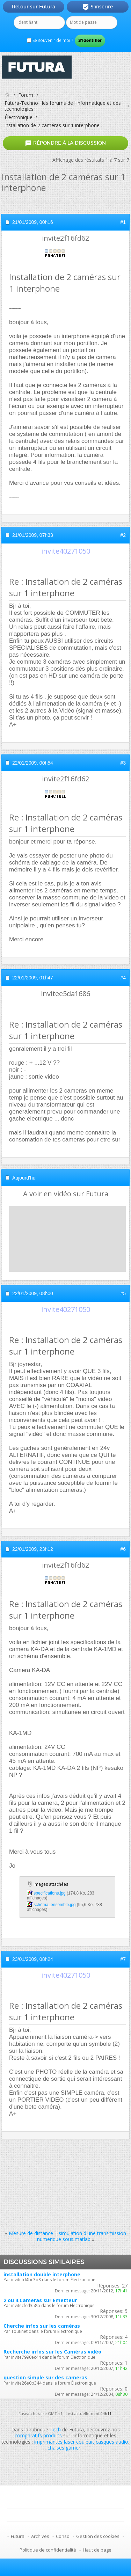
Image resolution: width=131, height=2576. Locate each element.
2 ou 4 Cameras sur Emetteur (40, 2300)
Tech (55, 2429)
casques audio (112, 2441)
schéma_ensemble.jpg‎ (54, 1904)
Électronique (18, 117)
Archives (40, 2536)
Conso (63, 2536)
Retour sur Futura (33, 6)
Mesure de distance (31, 2233)
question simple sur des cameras (45, 2377)
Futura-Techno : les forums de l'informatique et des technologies (63, 106)
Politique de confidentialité (48, 2550)
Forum (25, 95)
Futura (17, 2536)
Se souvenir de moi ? (50, 40)
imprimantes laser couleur (63, 2441)
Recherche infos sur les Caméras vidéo (52, 2351)
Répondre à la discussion (65, 143)
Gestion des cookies (97, 2536)
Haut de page (97, 2550)
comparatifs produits (38, 2435)
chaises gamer (64, 2447)
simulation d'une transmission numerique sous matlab (81, 2236)
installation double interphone (41, 2274)
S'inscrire (97, 6)
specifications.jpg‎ (49, 1893)
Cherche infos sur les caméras (41, 2325)
